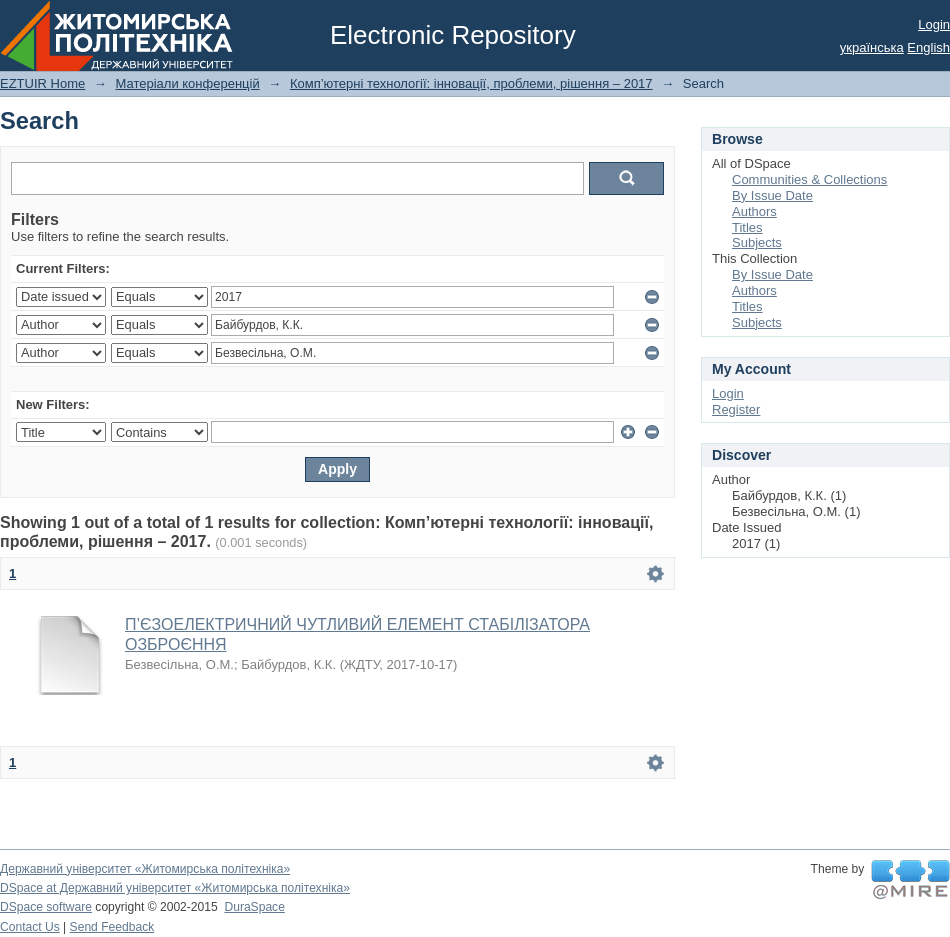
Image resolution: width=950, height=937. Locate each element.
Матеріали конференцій (187, 83)
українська (872, 47)
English (928, 47)
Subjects (757, 242)
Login (934, 24)
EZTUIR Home (42, 83)
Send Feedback (112, 927)
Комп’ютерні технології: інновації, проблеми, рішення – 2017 (471, 83)
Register (736, 409)
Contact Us (30, 927)
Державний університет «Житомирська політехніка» (145, 869)
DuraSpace (254, 907)
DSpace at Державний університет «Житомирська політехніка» (175, 888)
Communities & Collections (809, 179)
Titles (747, 227)
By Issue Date (772, 195)
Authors (754, 211)
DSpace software (46, 907)
